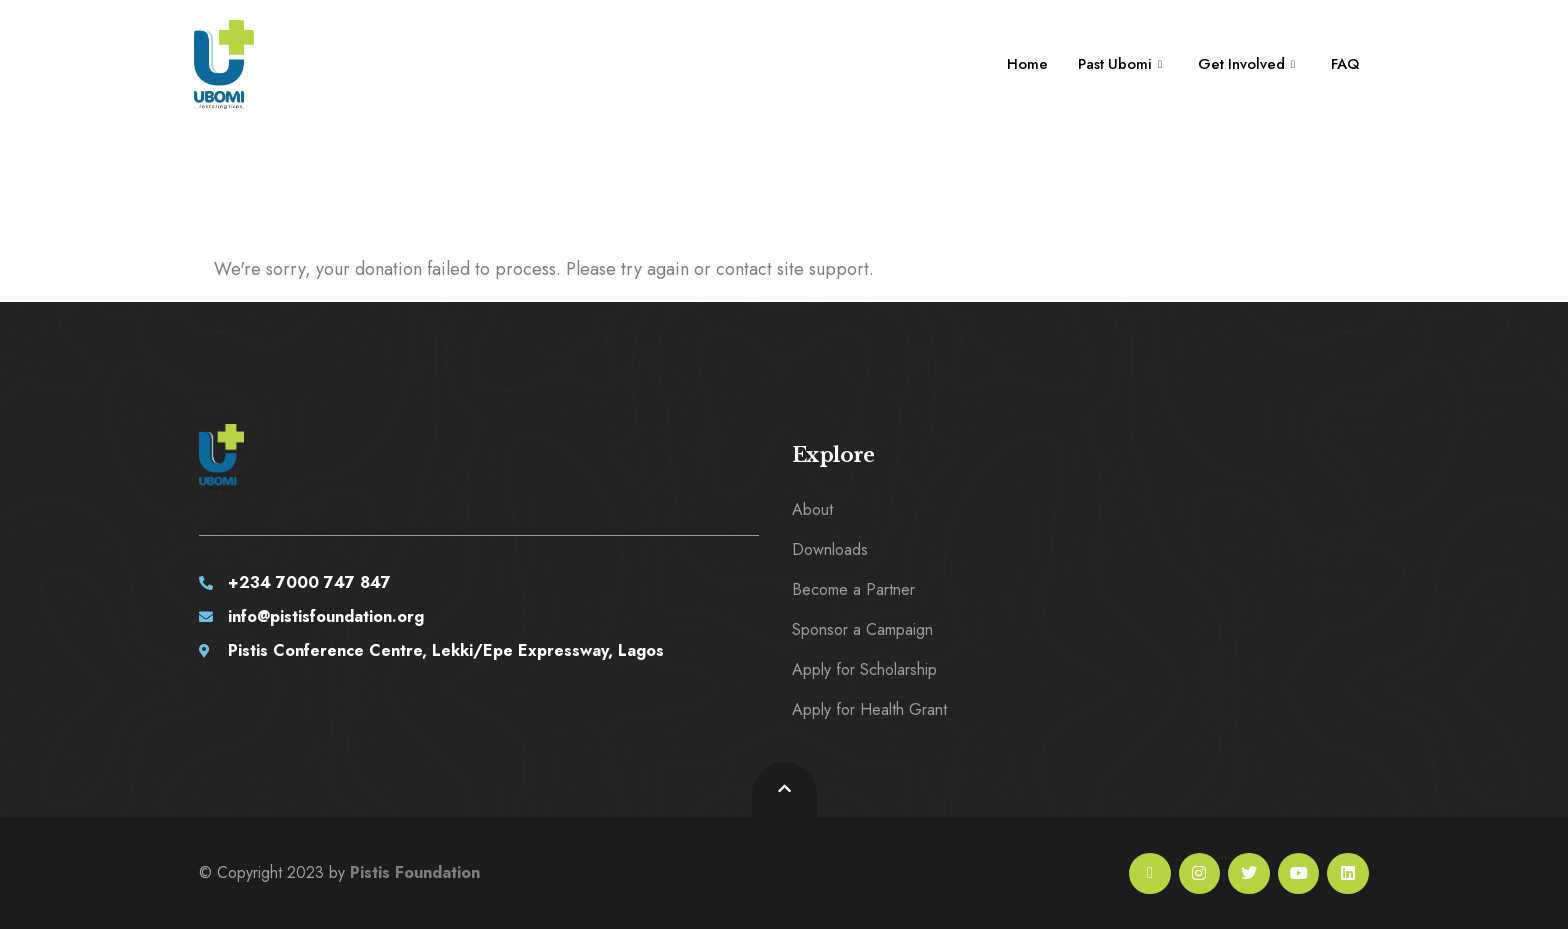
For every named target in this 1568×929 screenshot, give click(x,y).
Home (1021, 64)
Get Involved (1243, 64)
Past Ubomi (1115, 64)
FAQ (1344, 64)
